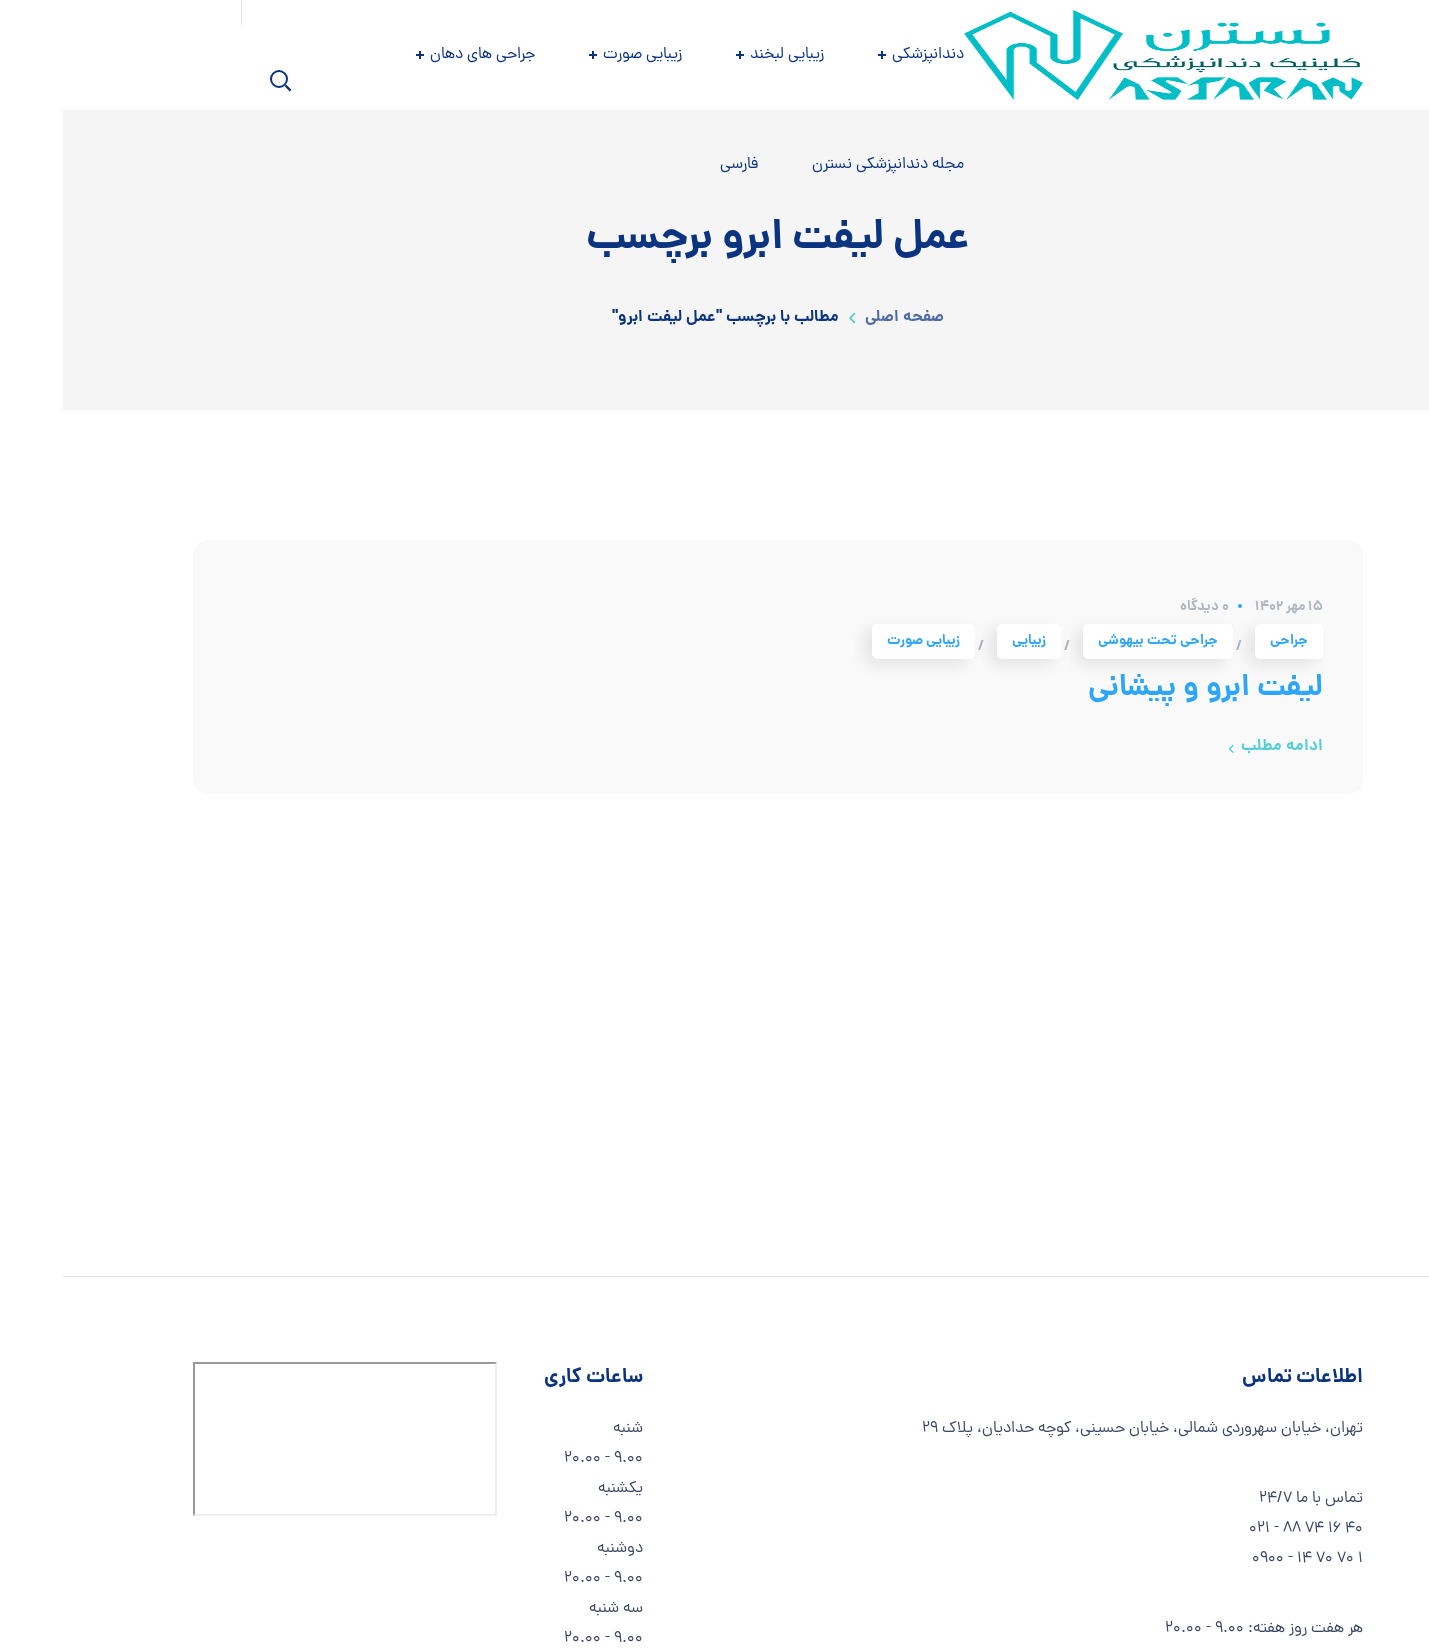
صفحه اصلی (841, 317)
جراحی (1226, 641)
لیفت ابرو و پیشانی (1142, 689)
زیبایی (966, 641)
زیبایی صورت (860, 641)
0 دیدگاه (1141, 607)
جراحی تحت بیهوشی (1095, 641)
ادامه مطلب (1219, 746)
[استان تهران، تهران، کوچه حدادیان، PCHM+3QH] (282, 1439)
